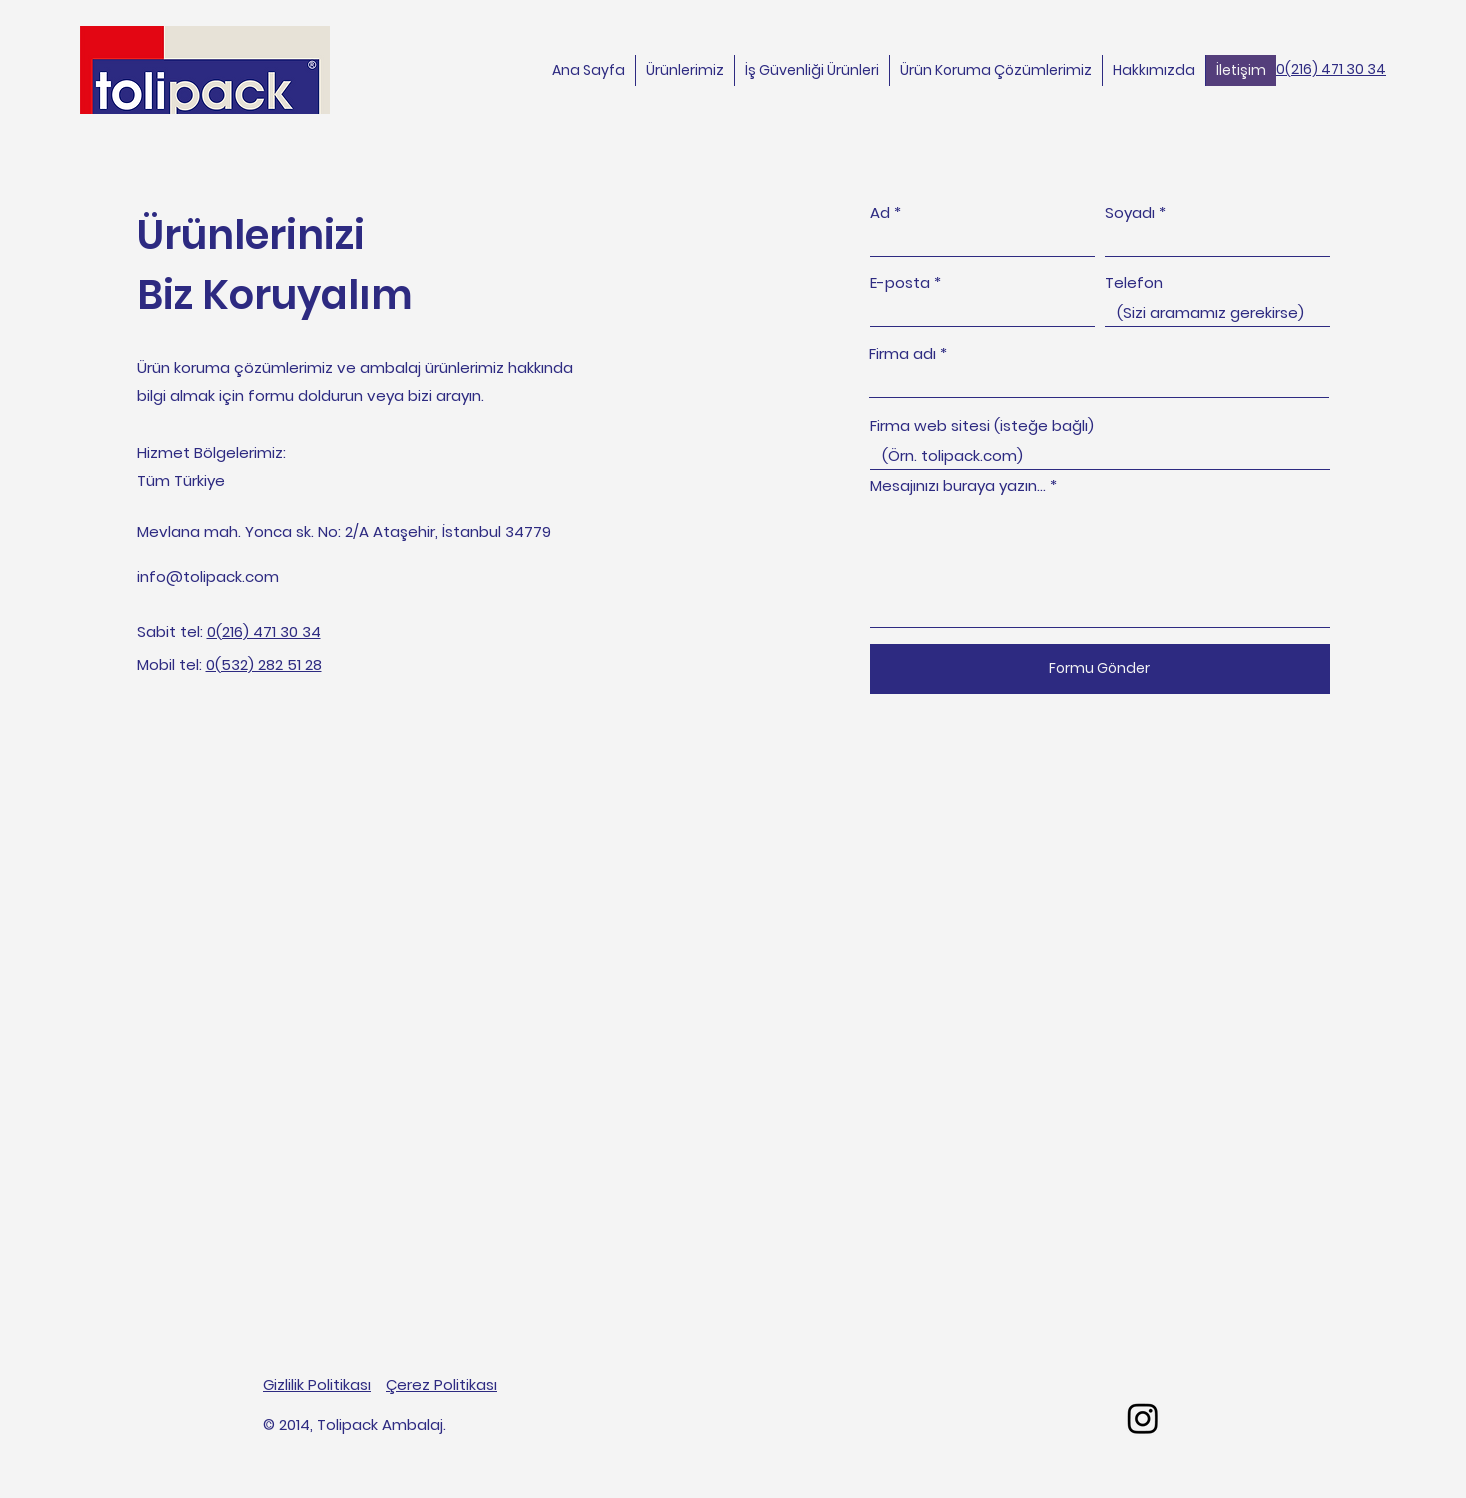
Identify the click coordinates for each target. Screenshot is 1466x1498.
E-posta (900, 282)
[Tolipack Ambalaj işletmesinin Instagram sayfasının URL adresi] (1143, 1418)
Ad (880, 212)
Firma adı (902, 353)
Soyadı (1130, 212)
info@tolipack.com (208, 576)
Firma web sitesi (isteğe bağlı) (982, 425)
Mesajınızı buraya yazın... (958, 485)
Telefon (1134, 282)
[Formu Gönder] (1100, 669)
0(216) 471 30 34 (1331, 69)
